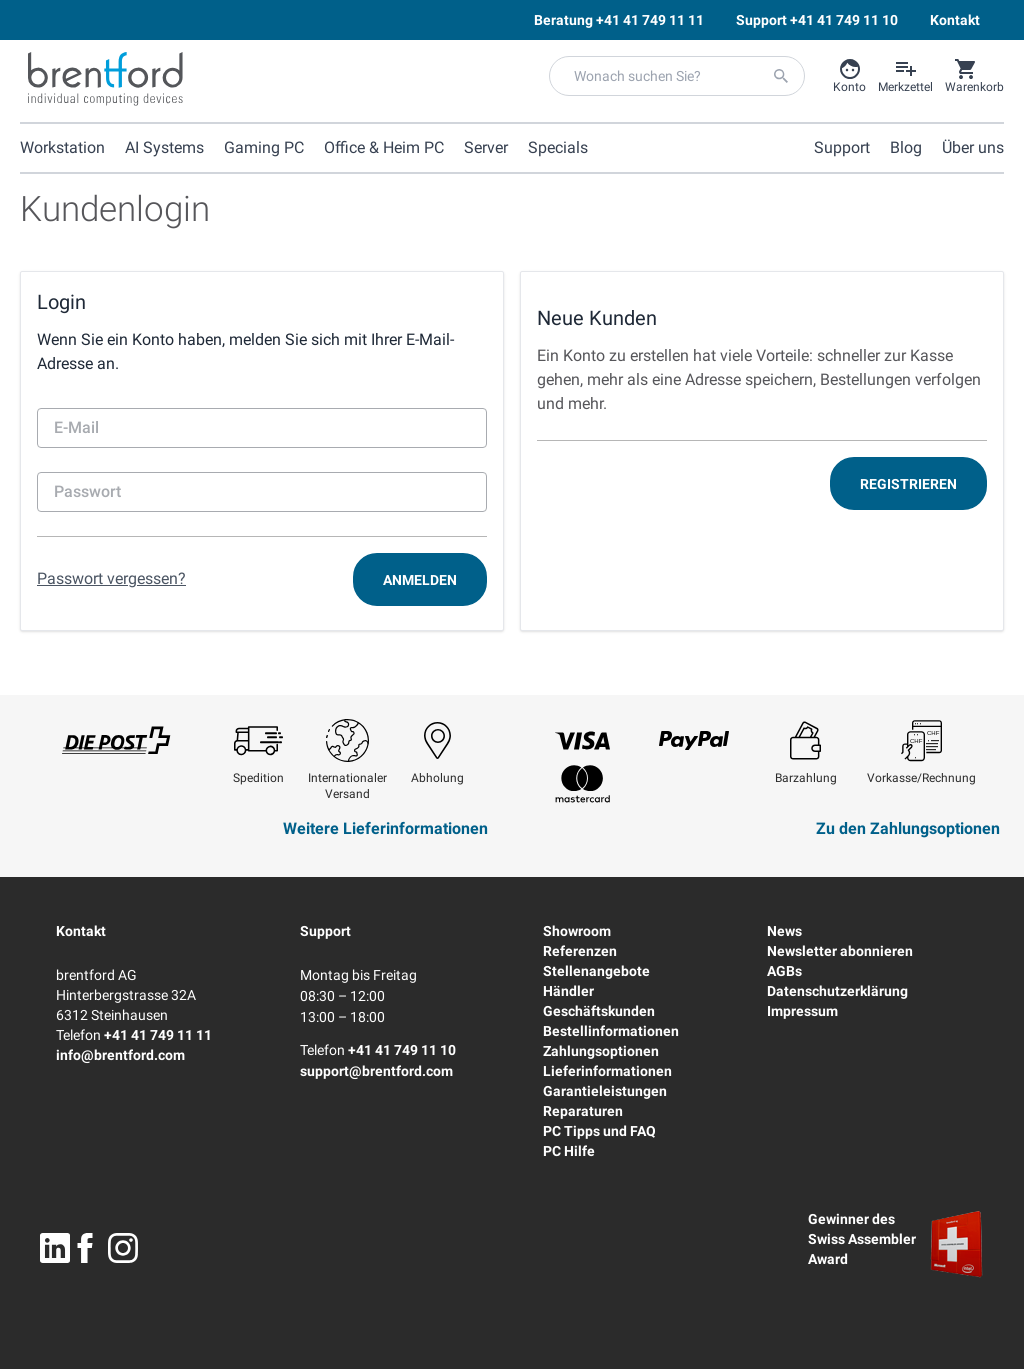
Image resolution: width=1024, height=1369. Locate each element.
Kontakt (81, 931)
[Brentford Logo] (105, 79)
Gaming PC (264, 147)
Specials (558, 147)
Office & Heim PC (384, 147)
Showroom (577, 931)
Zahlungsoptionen (601, 1051)
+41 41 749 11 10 (402, 1050)
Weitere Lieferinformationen (385, 828)
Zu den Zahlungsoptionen (908, 828)
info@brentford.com (120, 1055)
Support (325, 931)
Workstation (62, 147)
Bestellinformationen (611, 1031)
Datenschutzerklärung (837, 991)
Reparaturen (583, 1111)
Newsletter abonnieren (840, 951)
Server (486, 147)
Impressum (802, 1011)
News (784, 931)
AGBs (784, 971)
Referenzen (580, 951)
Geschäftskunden (599, 1011)
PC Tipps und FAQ (599, 1131)
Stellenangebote (596, 971)
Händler (568, 991)
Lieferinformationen (607, 1071)
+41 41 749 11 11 (158, 1035)
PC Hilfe (569, 1151)
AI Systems (164, 147)
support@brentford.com (376, 1071)
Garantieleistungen (605, 1091)
